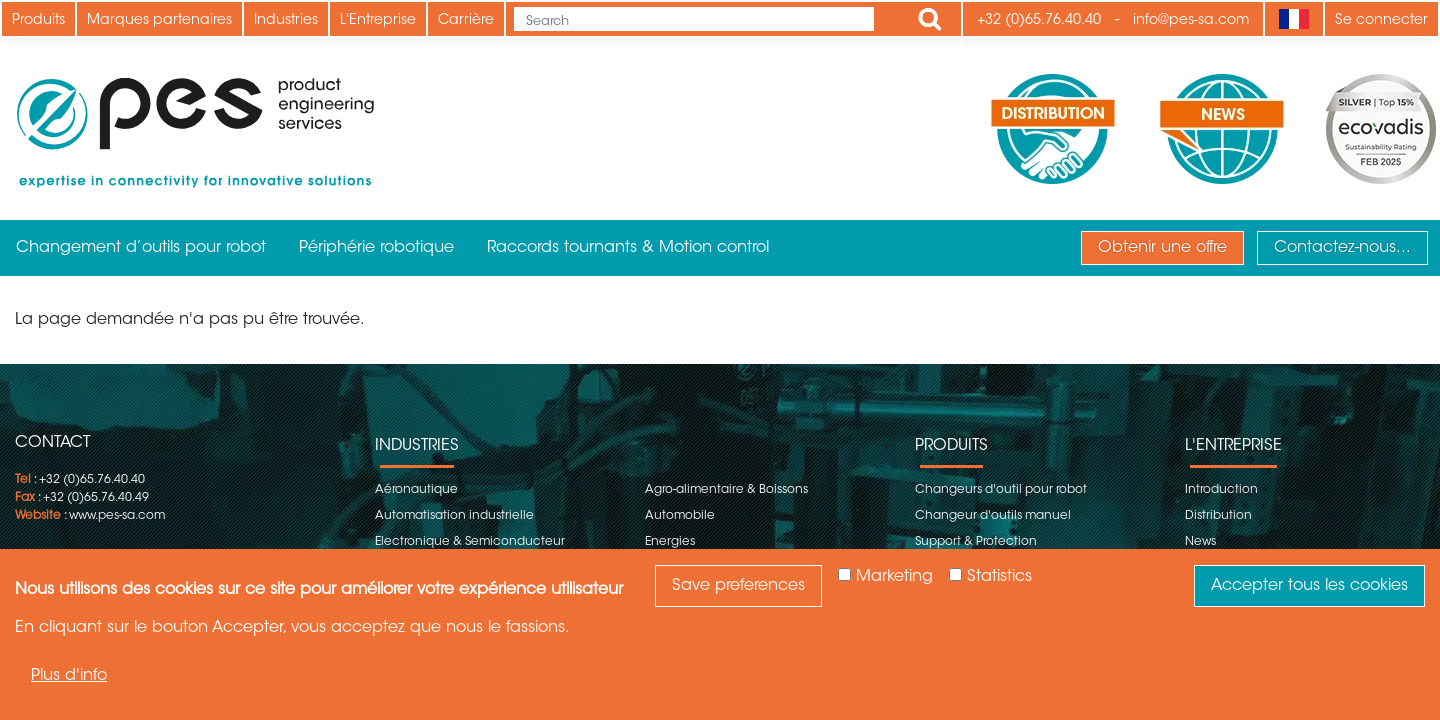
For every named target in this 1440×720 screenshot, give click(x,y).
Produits (38, 21)
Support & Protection (976, 542)
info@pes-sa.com (1191, 21)
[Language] (1293, 19)
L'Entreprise (378, 21)
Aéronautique (416, 490)
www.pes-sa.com (117, 516)
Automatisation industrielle (454, 516)
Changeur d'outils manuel (993, 516)
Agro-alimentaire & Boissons (726, 490)
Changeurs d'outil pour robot (1001, 490)
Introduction (1221, 490)
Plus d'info (69, 676)
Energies (670, 542)
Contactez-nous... (1342, 248)
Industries (286, 21)
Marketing (894, 577)
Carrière (466, 21)
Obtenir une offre (1162, 248)
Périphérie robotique (376, 248)
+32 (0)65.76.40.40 (1039, 21)
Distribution (1218, 516)
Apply (930, 19)
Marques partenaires (159, 21)
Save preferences (738, 586)
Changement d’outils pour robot (141, 248)
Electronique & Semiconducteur (470, 542)
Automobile (680, 516)
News (1200, 542)
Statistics (999, 577)
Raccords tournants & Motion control (628, 248)
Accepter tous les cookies (1309, 586)
